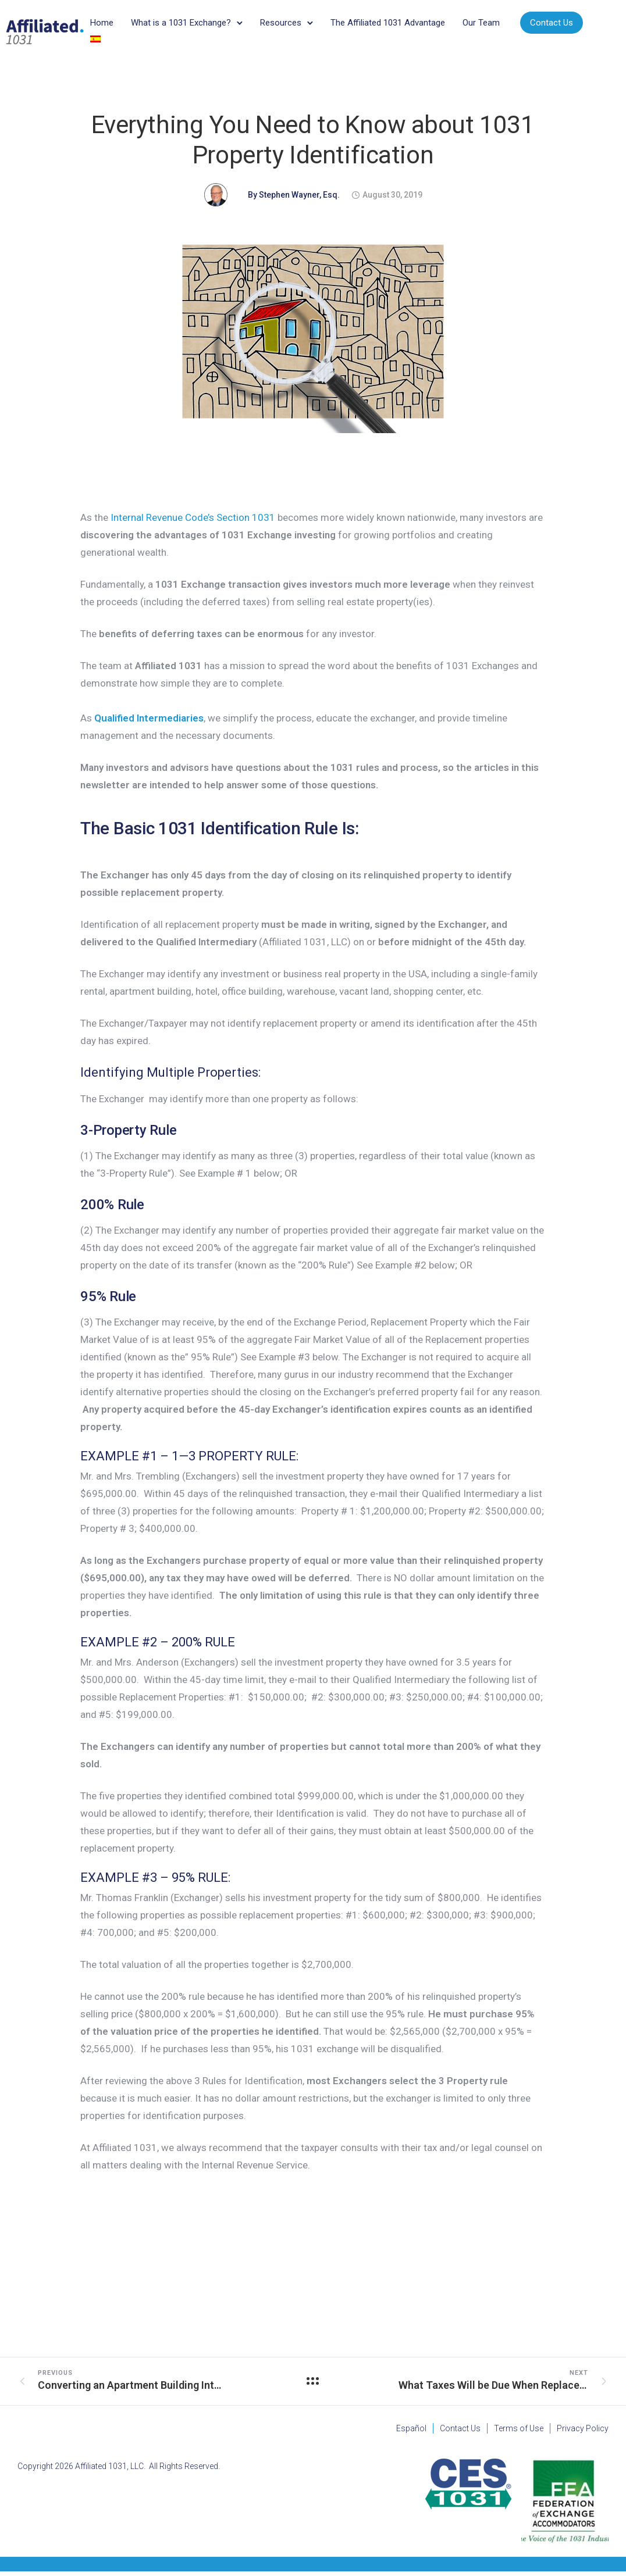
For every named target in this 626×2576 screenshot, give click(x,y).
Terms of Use (518, 2433)
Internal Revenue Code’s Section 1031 (193, 522)
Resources (290, 25)
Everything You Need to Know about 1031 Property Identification (312, 144)
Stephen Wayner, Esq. (299, 199)
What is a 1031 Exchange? (190, 25)
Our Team (490, 25)
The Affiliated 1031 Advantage (397, 25)
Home (111, 25)
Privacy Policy (583, 2433)
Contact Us (133, 45)
